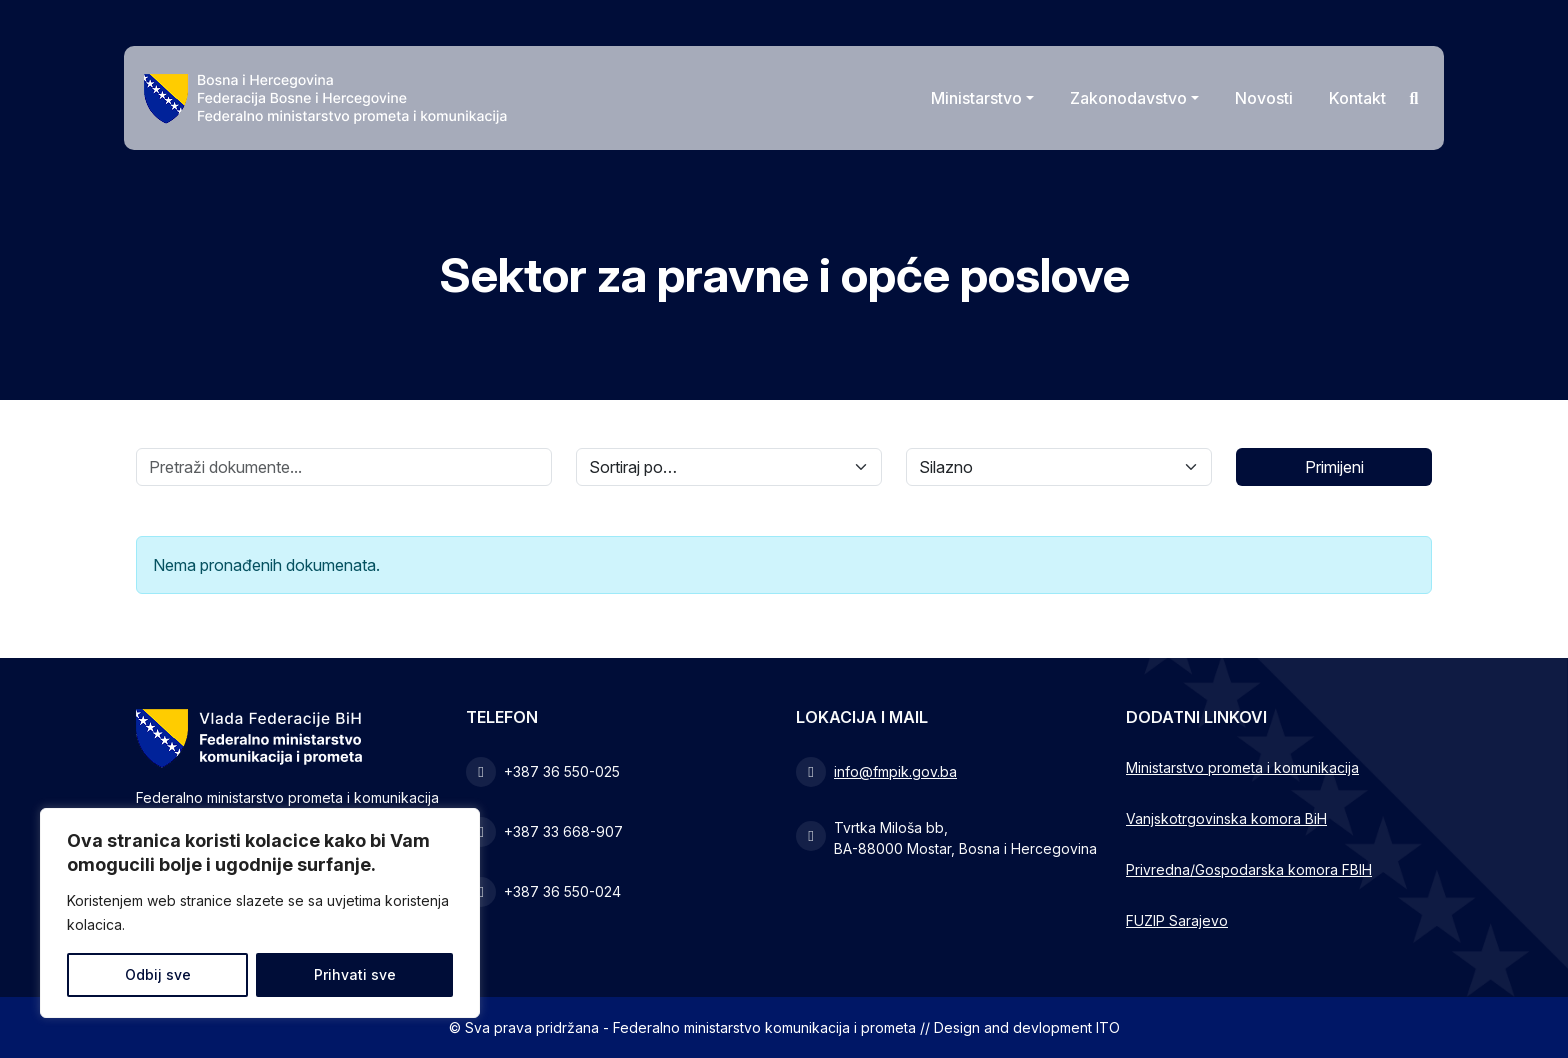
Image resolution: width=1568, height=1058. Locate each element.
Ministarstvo (976, 98)
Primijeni (1334, 467)
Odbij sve (158, 974)
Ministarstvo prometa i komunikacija (1242, 767)
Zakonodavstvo (1128, 98)
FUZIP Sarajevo (1177, 920)
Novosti (1264, 98)
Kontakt (1357, 98)
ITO (1108, 1027)
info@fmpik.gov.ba (895, 771)
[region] (260, 913)
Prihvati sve (355, 974)
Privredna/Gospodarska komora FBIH (1249, 869)
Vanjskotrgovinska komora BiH (1226, 818)
